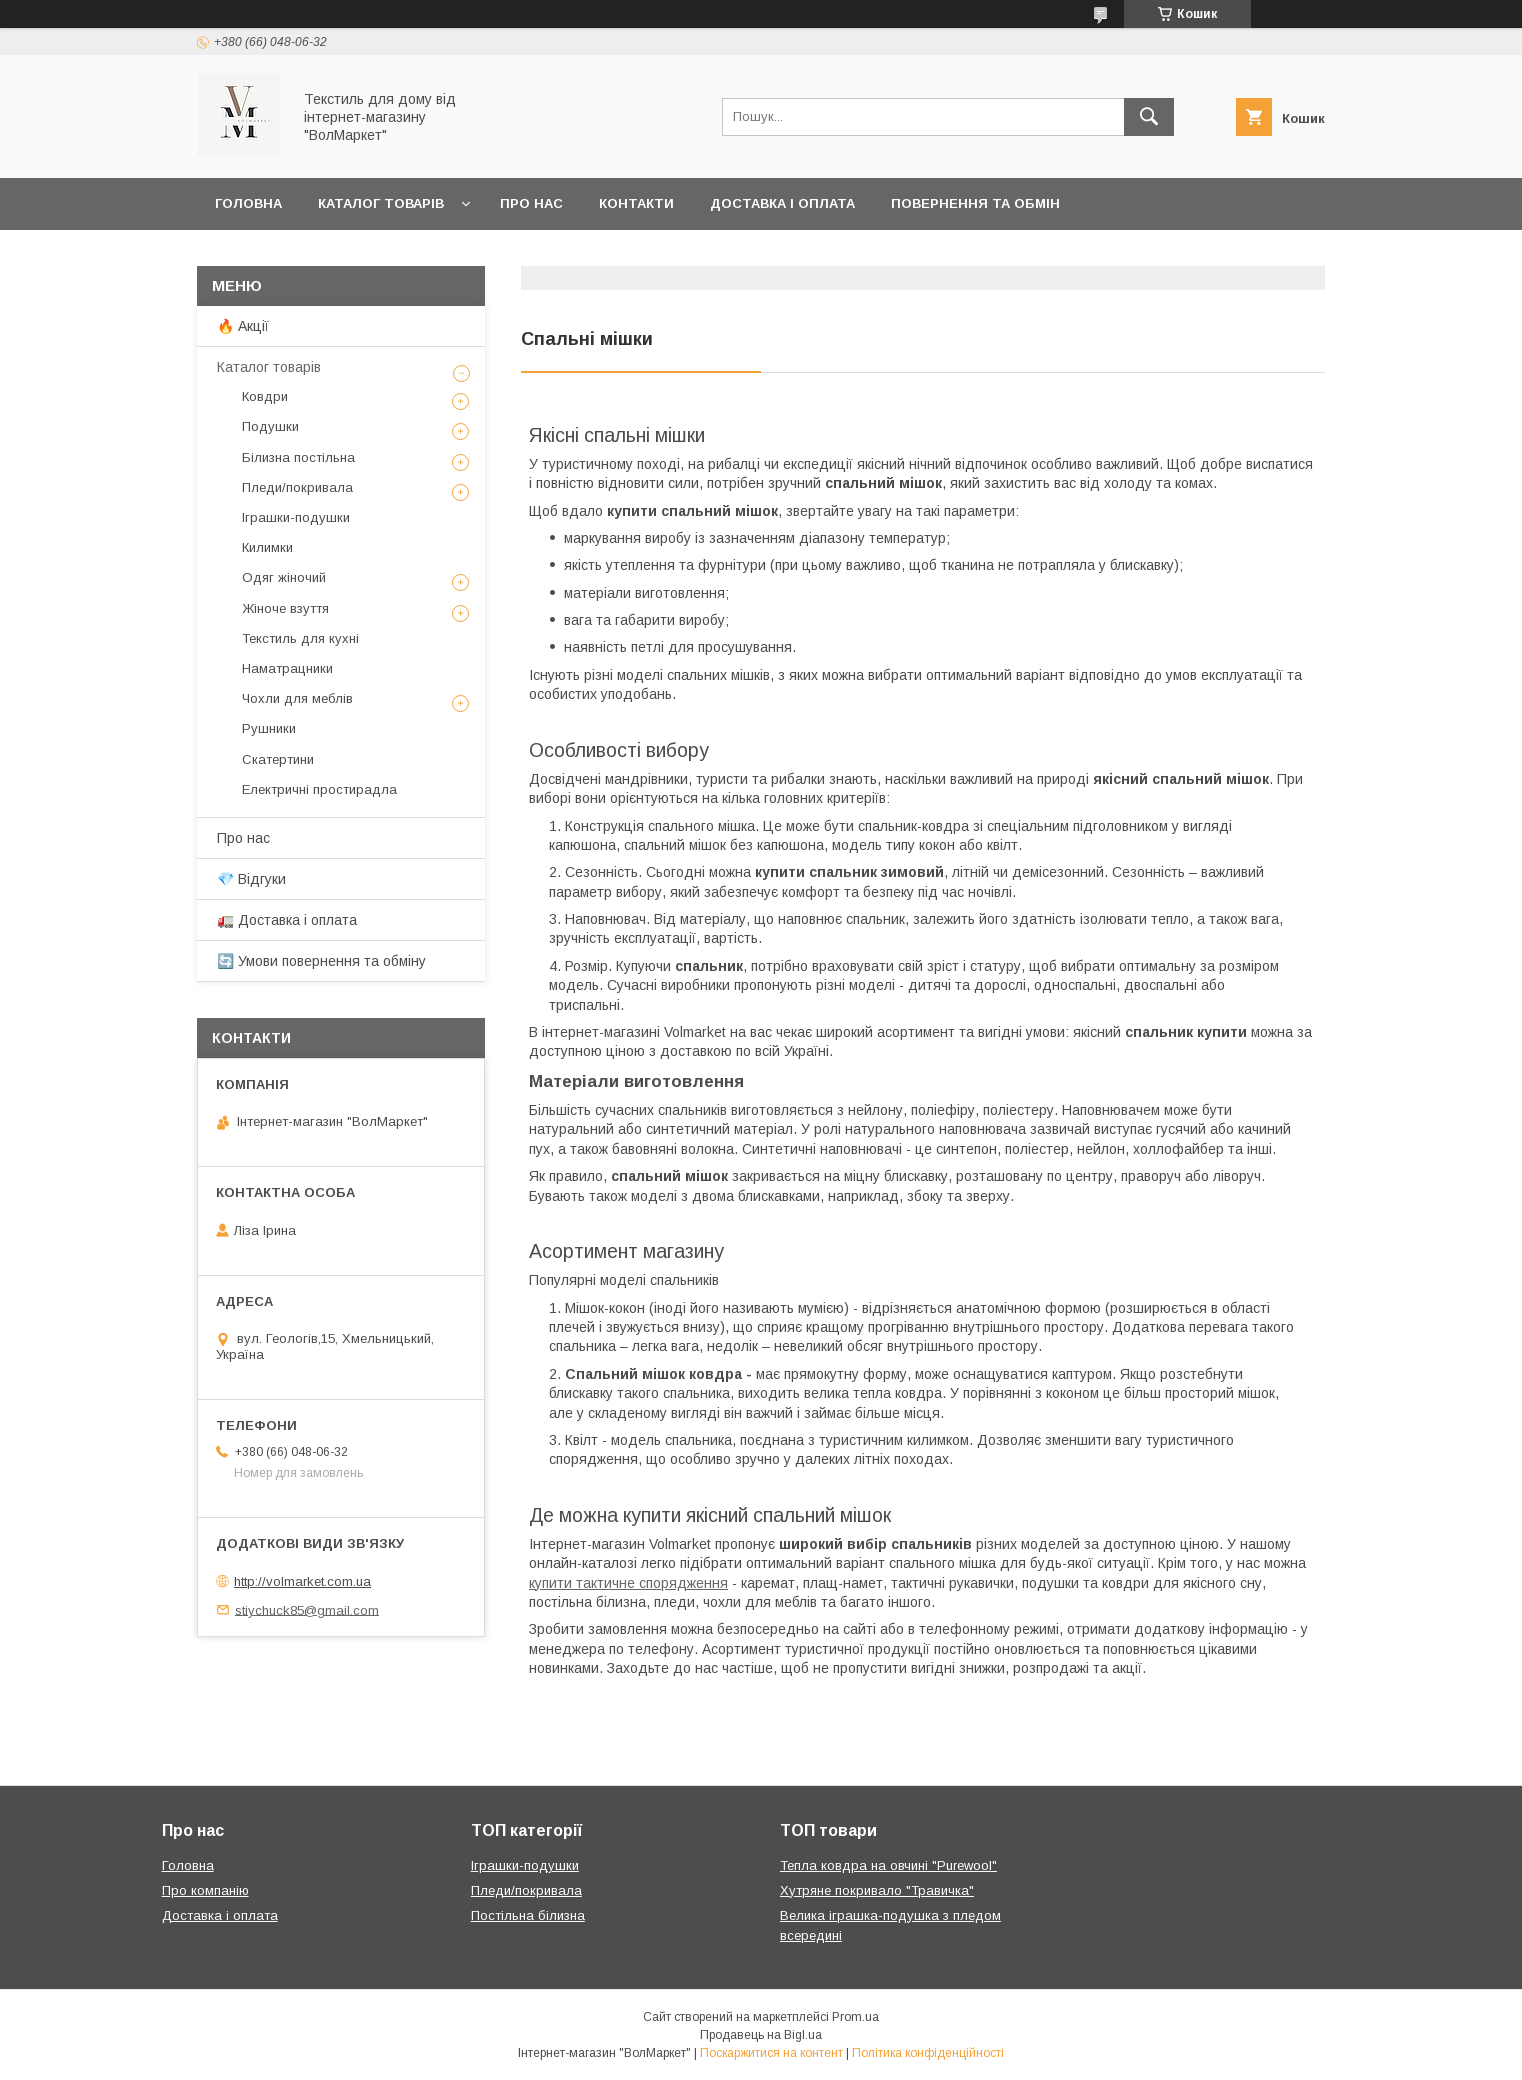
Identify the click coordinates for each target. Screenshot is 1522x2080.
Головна (248, 203)
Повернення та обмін (975, 203)
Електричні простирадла (319, 789)
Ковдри (265, 396)
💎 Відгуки (251, 879)
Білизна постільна (298, 457)
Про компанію (205, 1890)
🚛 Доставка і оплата (287, 920)
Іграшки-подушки (296, 517)
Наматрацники (287, 668)
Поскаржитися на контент (771, 2053)
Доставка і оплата (782, 203)
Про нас (531, 203)
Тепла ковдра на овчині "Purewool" (888, 1865)
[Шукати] (1149, 117)
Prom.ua (855, 2017)
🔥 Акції (243, 326)
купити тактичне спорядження (628, 1583)
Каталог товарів (381, 203)
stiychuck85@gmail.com (307, 1609)
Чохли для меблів (297, 698)
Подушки (270, 426)
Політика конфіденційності (928, 2053)
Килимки (267, 547)
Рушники (269, 728)
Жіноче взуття (285, 608)
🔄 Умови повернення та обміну (321, 961)
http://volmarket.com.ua (302, 1581)
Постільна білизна (528, 1915)
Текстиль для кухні (300, 638)
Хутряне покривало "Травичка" (877, 1890)
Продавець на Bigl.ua (761, 2035)
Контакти (636, 203)
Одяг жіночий (284, 577)
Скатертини (278, 759)
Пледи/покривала (297, 487)
